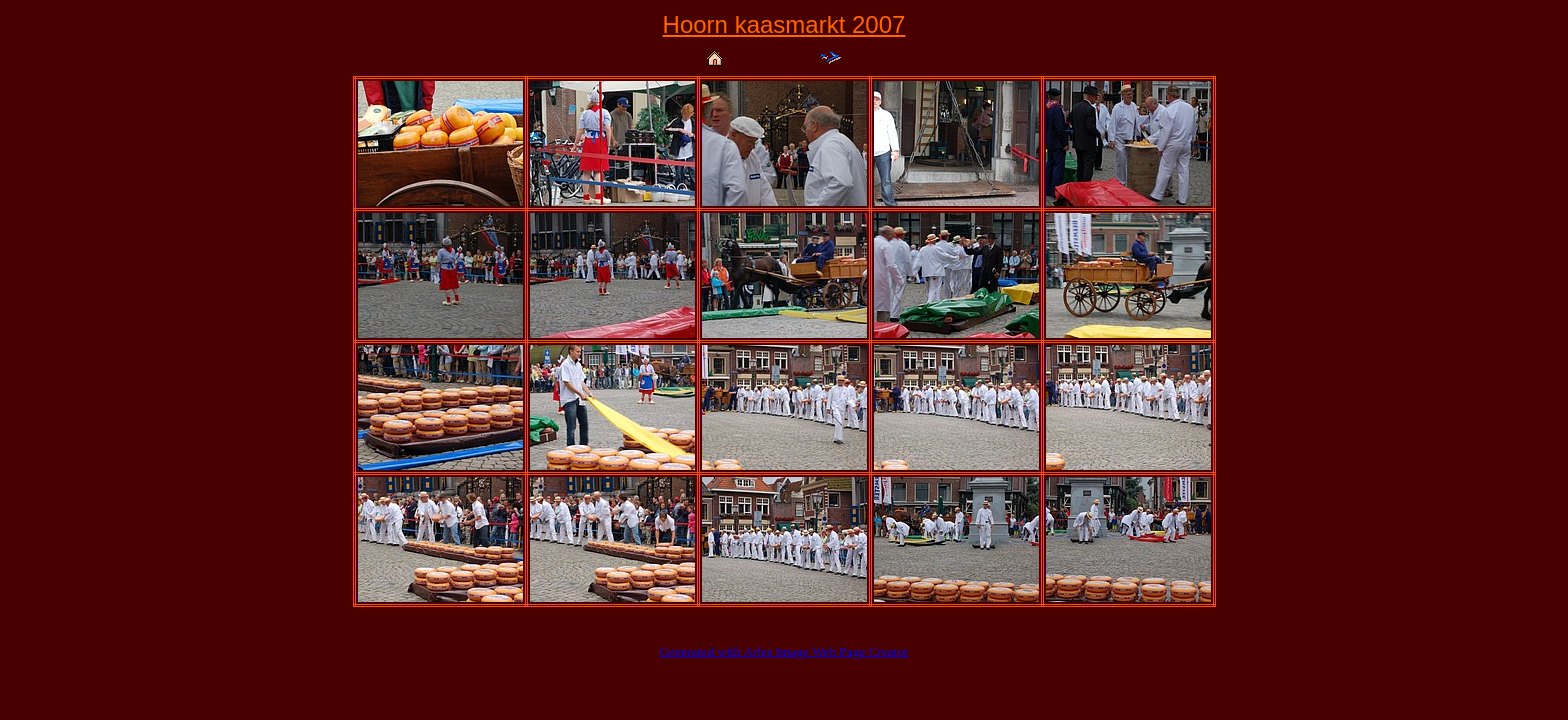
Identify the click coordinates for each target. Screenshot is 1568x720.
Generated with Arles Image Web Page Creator (784, 651)
